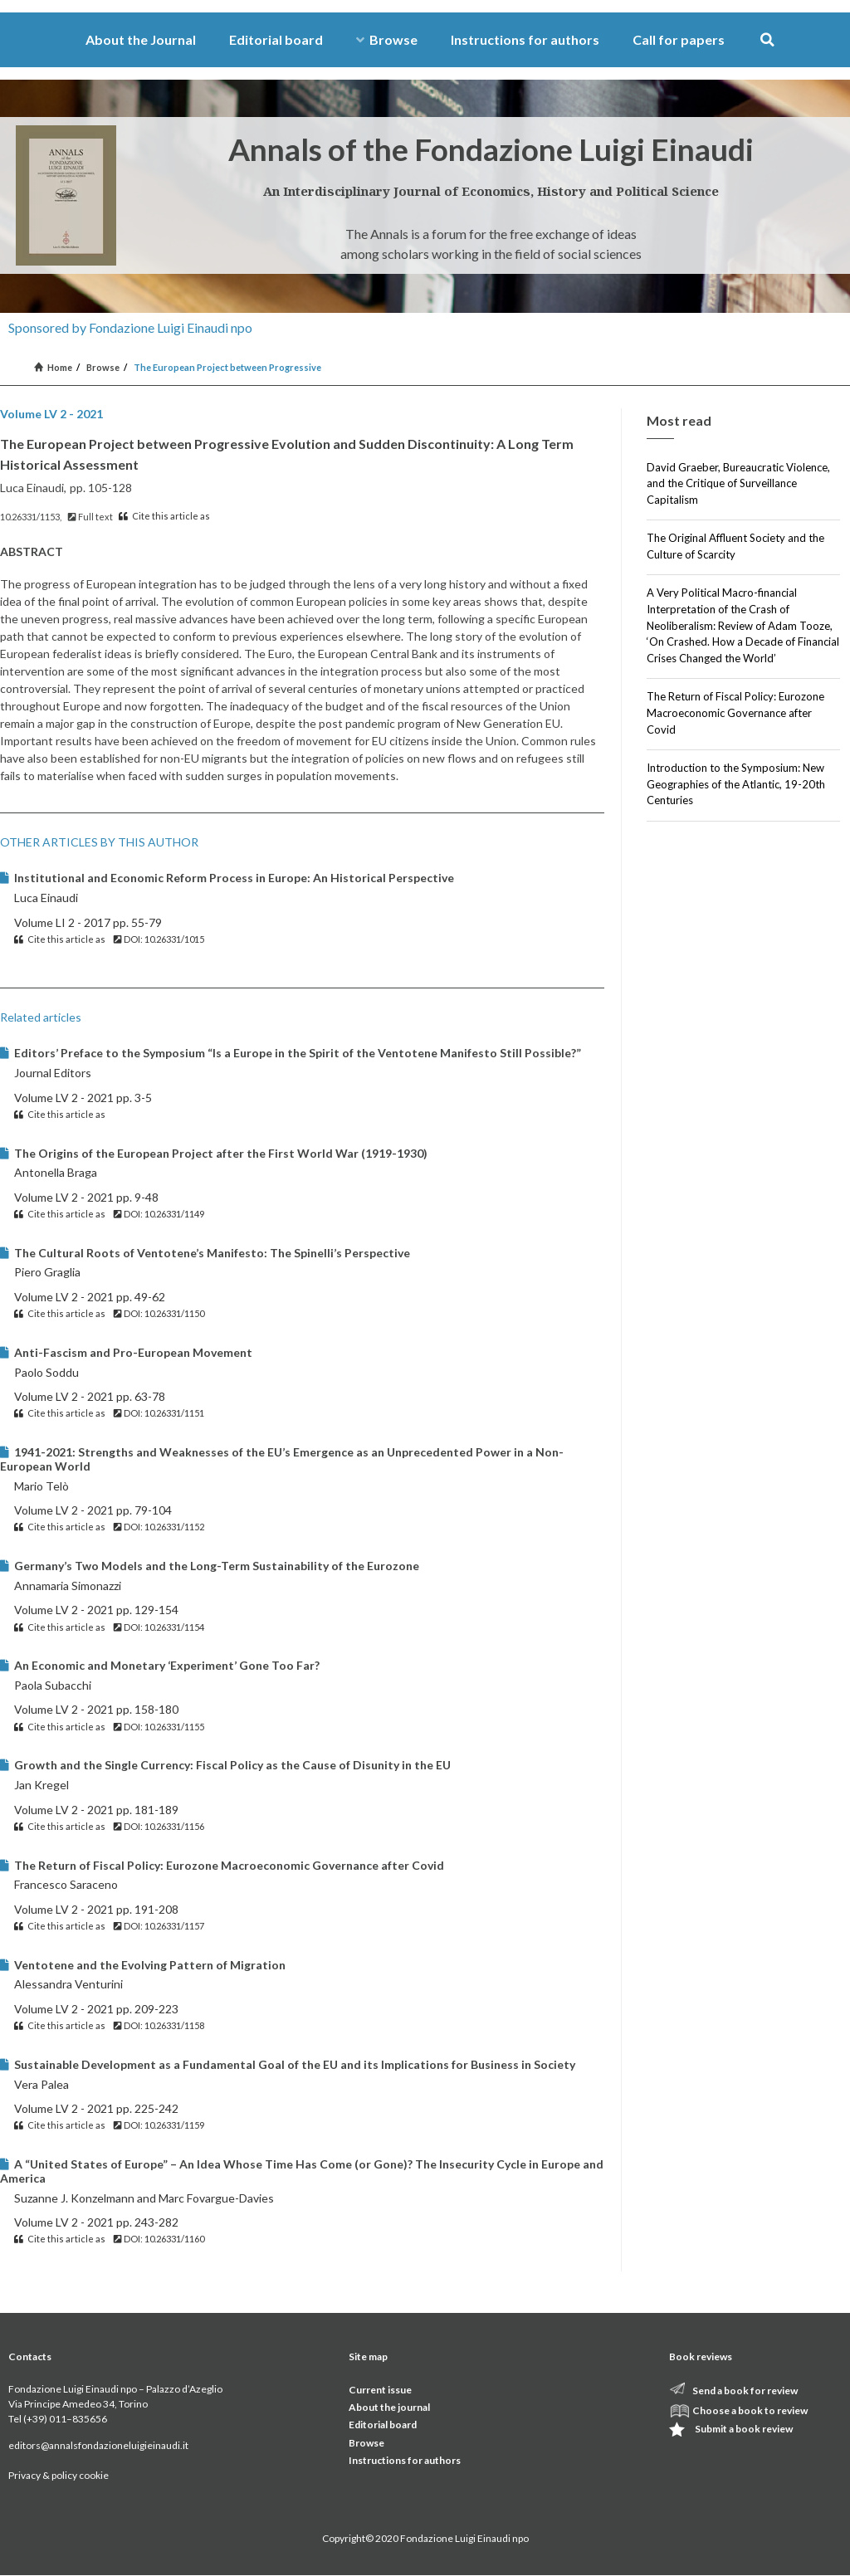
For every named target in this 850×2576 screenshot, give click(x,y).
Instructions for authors (525, 39)
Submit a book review (744, 2428)
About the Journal (140, 39)
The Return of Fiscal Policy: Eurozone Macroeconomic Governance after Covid (735, 712)
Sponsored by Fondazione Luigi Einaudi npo (130, 327)
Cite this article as (164, 515)
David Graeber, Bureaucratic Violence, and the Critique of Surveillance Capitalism (738, 483)
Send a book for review (745, 2390)
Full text (90, 516)
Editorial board (276, 39)
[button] (767, 40)
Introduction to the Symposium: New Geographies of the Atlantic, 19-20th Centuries (736, 784)
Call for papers (679, 39)
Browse (387, 39)
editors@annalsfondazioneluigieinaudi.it (98, 2445)
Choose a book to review (750, 2410)
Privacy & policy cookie (58, 2475)
